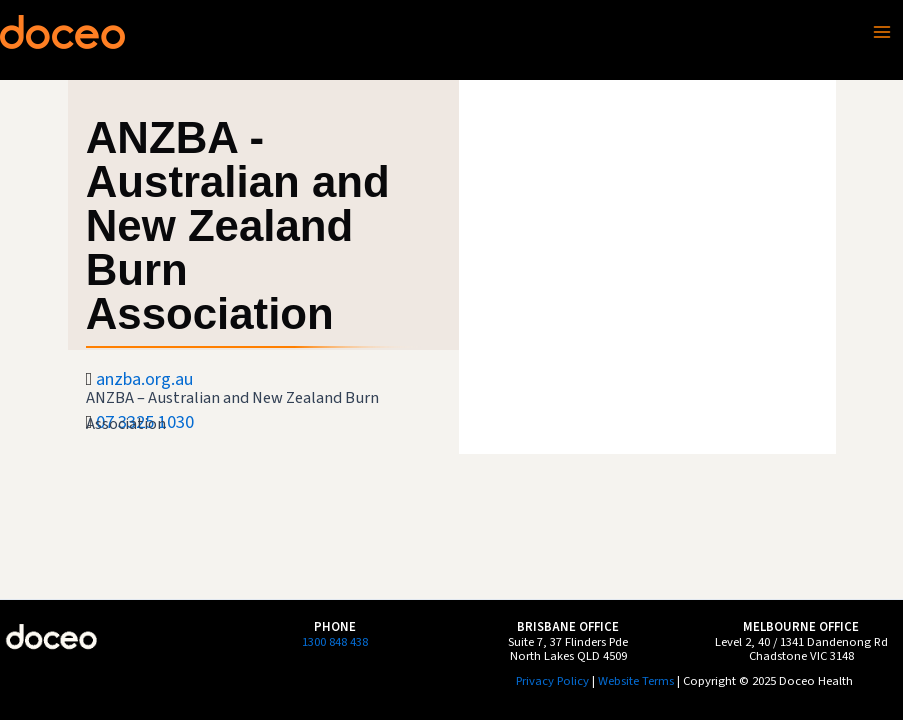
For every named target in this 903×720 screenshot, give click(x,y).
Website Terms (636, 681)
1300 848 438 (335, 642)
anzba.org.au (144, 379)
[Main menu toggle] (882, 32)
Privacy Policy (552, 681)
